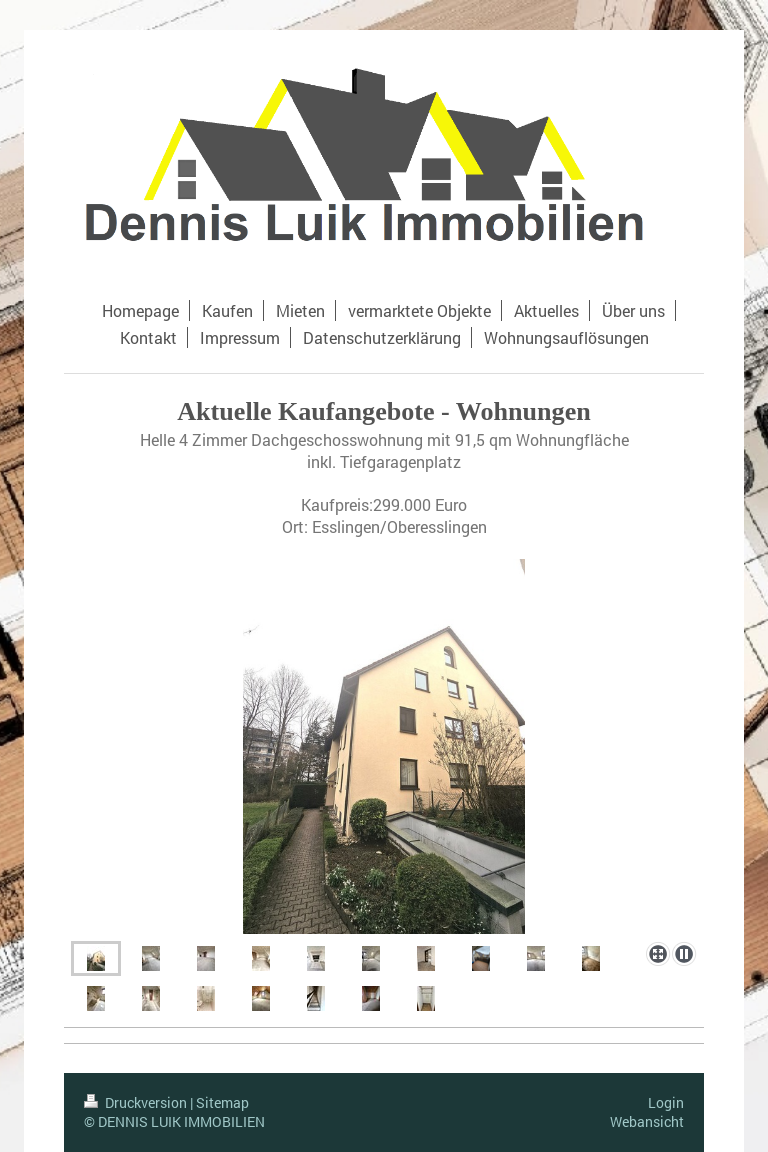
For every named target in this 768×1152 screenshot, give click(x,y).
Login (666, 1102)
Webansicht (647, 1121)
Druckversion (137, 1102)
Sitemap (222, 1102)
